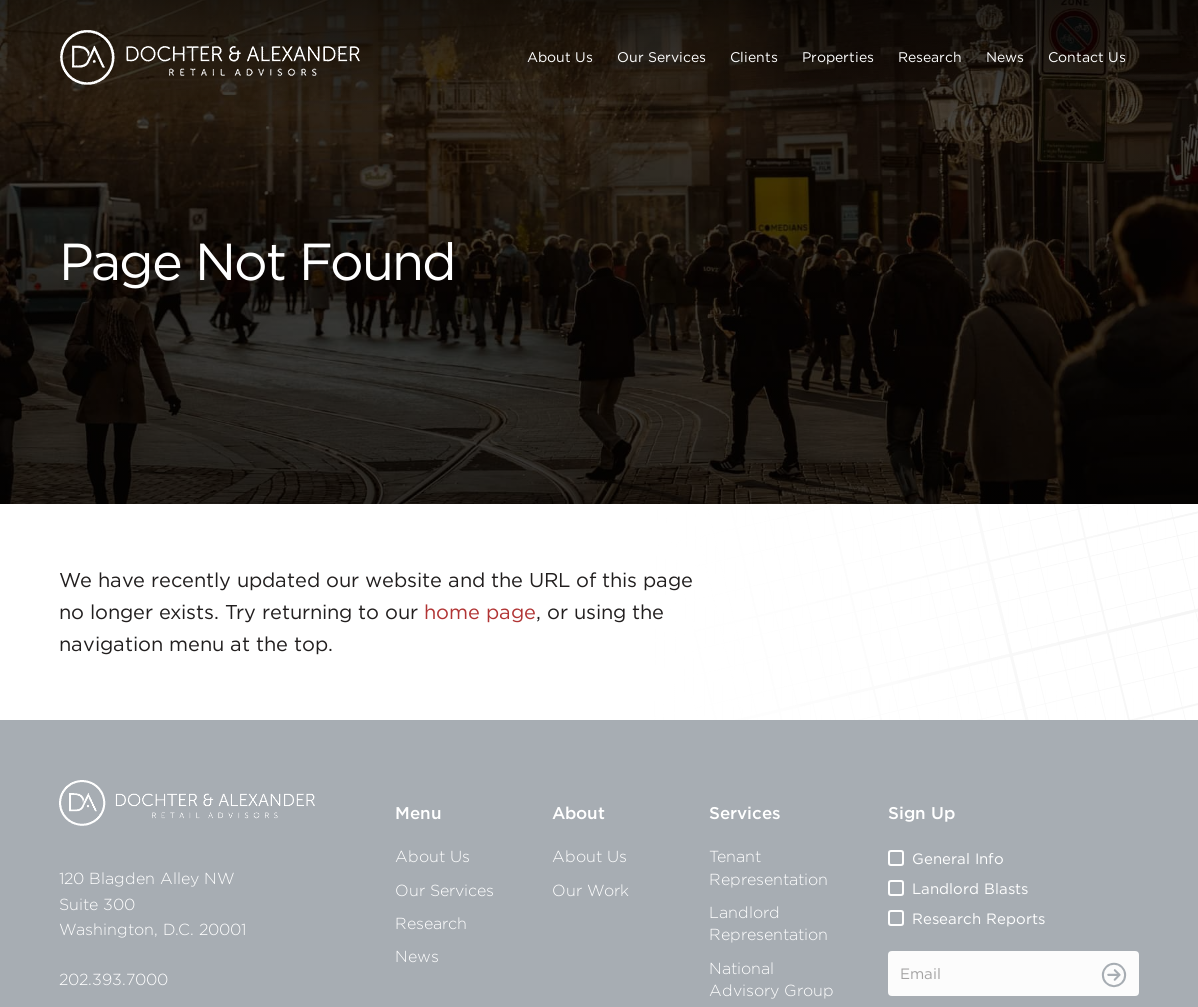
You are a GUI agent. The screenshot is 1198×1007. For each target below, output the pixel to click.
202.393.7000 (113, 979)
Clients (754, 57)
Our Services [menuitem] (444, 890)
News (1005, 57)
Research (930, 57)
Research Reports (978, 918)
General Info (958, 858)
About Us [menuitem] (432, 856)
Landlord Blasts (970, 888)
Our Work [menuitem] (590, 890)
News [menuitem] (417, 956)
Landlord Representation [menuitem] (768, 923)
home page (480, 611)
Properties (838, 57)
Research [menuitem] (431, 923)
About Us (560, 57)
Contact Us (1087, 57)
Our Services (661, 57)
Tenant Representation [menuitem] (768, 867)
